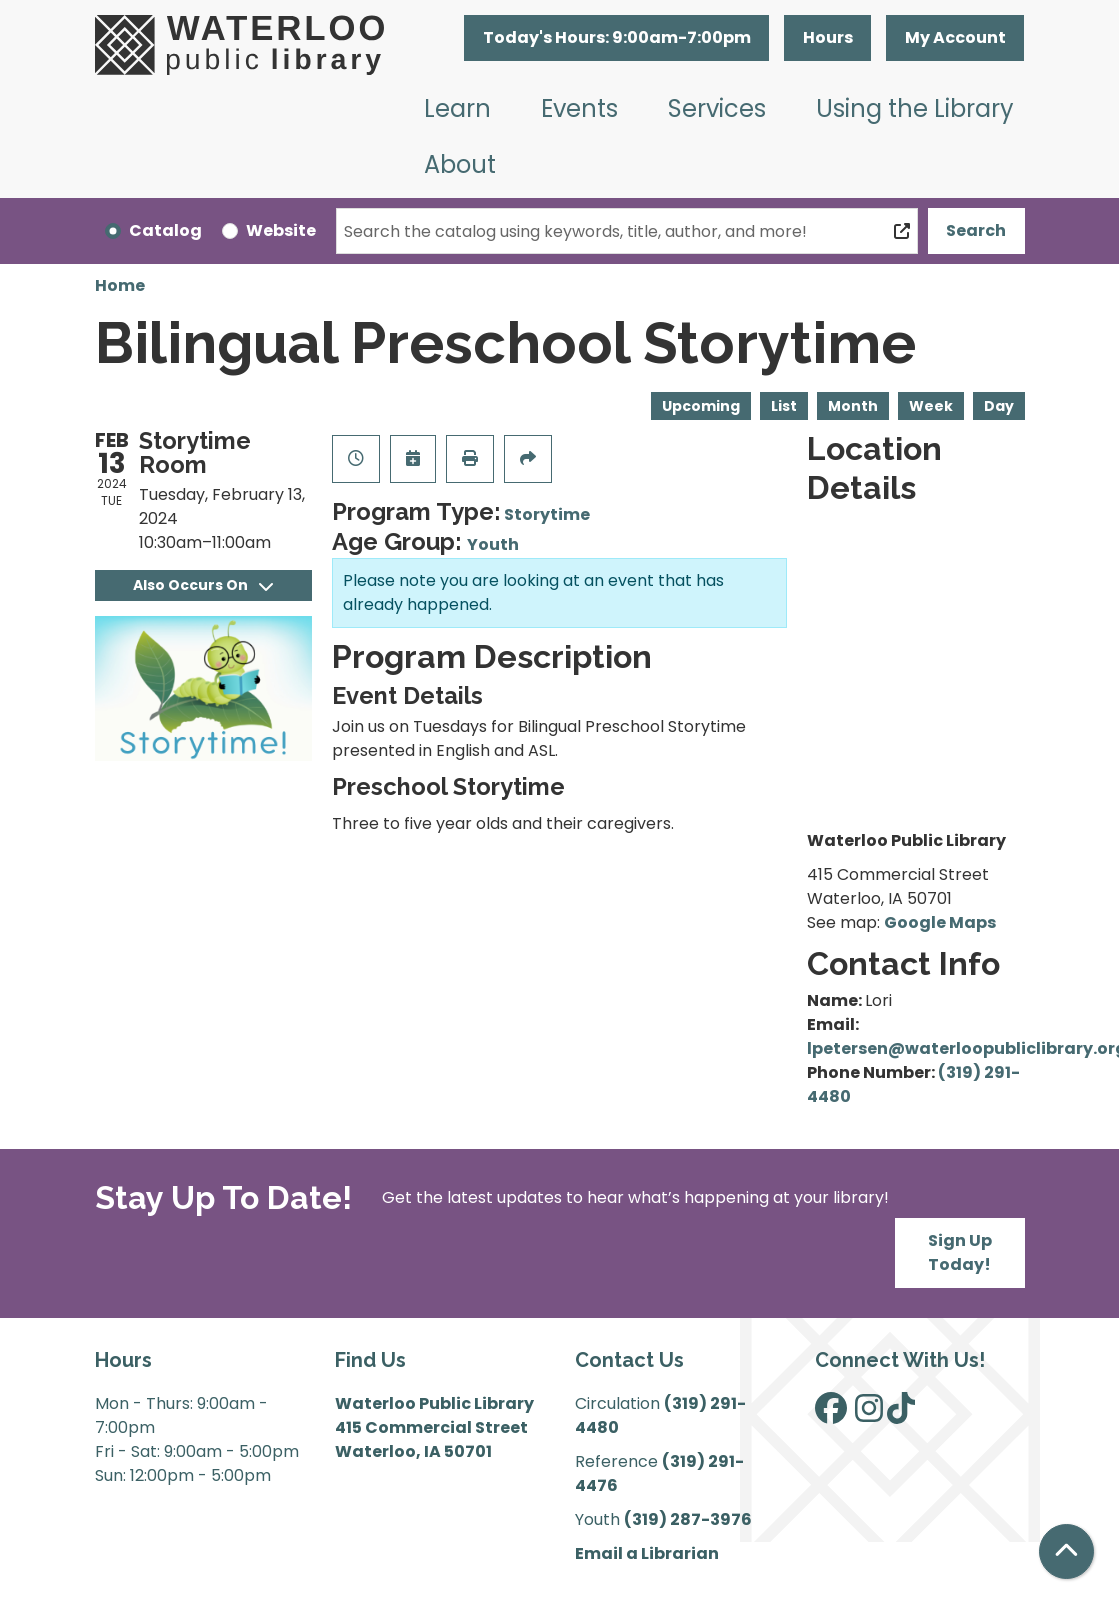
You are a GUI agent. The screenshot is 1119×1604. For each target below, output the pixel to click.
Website (281, 230)
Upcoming (701, 406)
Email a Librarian (647, 1553)
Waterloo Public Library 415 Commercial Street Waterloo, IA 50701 (434, 1427)
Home (120, 285)
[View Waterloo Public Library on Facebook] (831, 1414)
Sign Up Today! (960, 1252)
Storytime (547, 514)
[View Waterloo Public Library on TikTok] (901, 1414)
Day (999, 406)
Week (931, 406)
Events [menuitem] (579, 108)
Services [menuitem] (717, 108)
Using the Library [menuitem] (915, 108)
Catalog (165, 230)
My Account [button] (955, 37)
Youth (493, 544)
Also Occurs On (203, 585)
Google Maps (940, 922)
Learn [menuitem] (457, 108)
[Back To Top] (1066, 1551)
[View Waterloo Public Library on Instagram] (869, 1414)
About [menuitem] (460, 164)
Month (853, 406)
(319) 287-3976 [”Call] (688, 1519)
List (784, 406)
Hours (828, 37)
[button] (616, 38)
